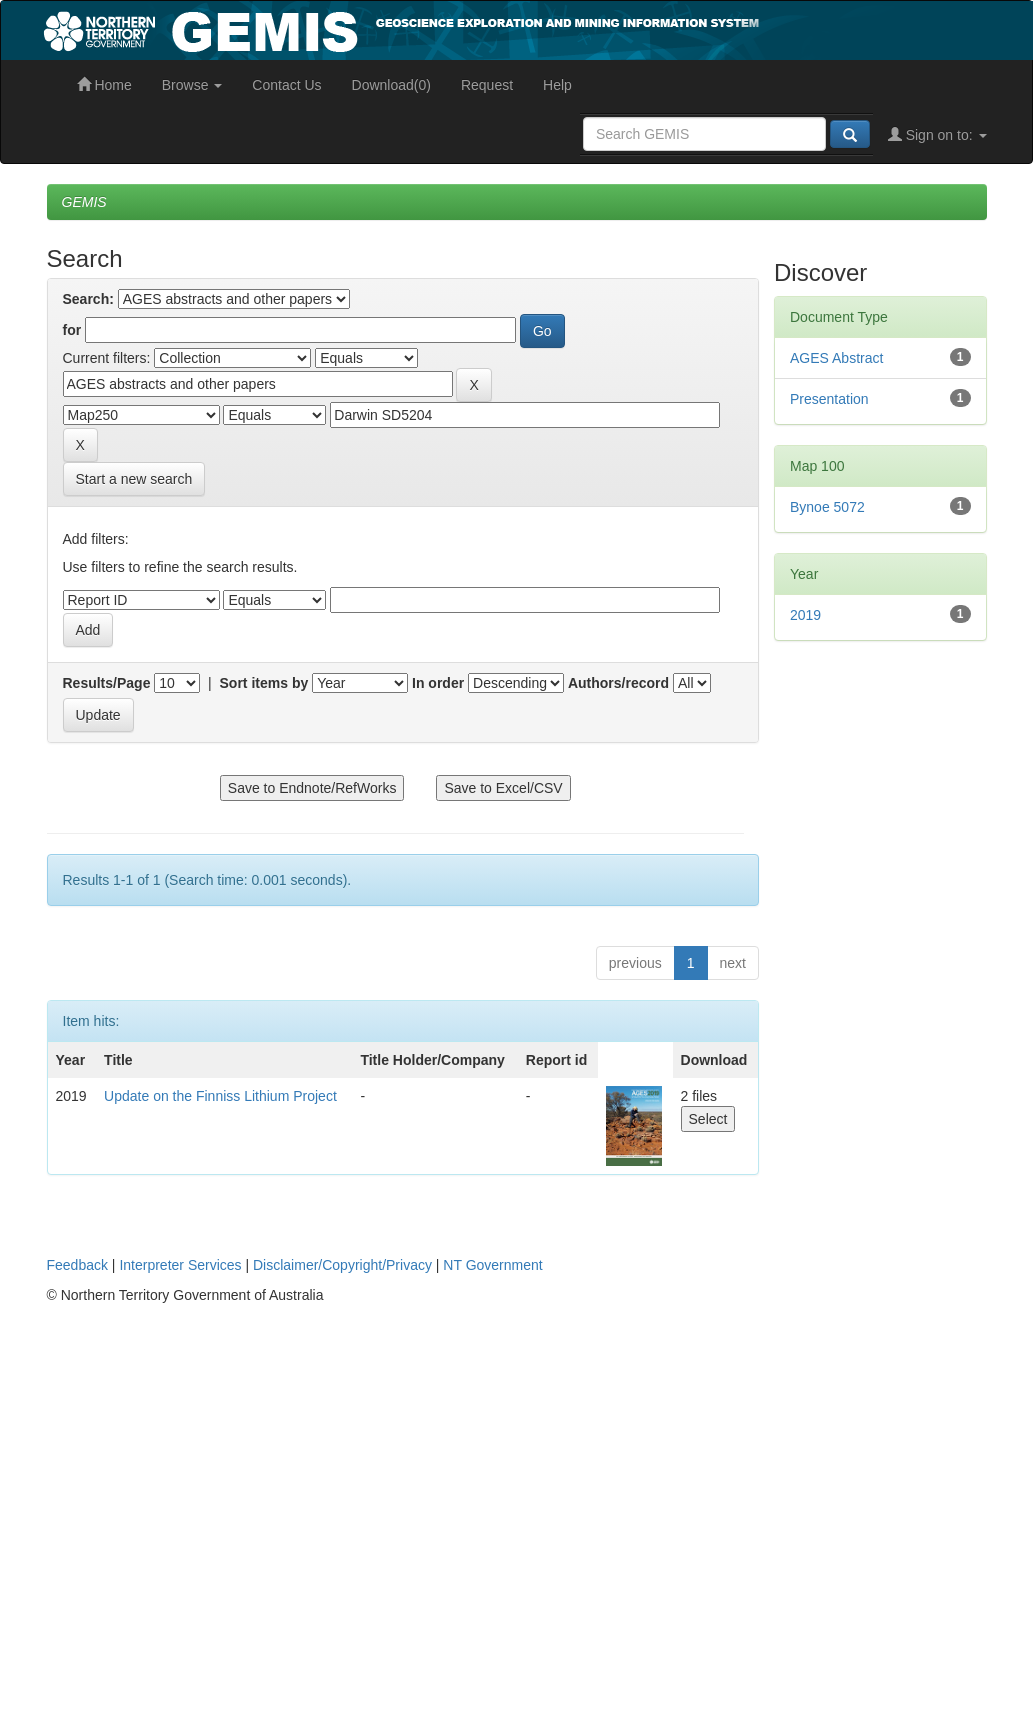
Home (104, 85)
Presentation (829, 399)
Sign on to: (937, 135)
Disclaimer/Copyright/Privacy (342, 1265)
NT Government (492, 1265)
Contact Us (286, 85)
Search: (88, 299)
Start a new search (134, 479)
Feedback (77, 1265)
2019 (805, 615)
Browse (192, 85)
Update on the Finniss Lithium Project (220, 1096)
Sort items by (264, 683)
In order (438, 683)
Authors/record (618, 683)
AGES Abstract (836, 358)
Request (487, 85)
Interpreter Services (180, 1265)
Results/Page (107, 683)
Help (557, 85)
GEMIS (84, 202)
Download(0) (391, 85)
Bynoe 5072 (827, 507)
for (72, 330)
